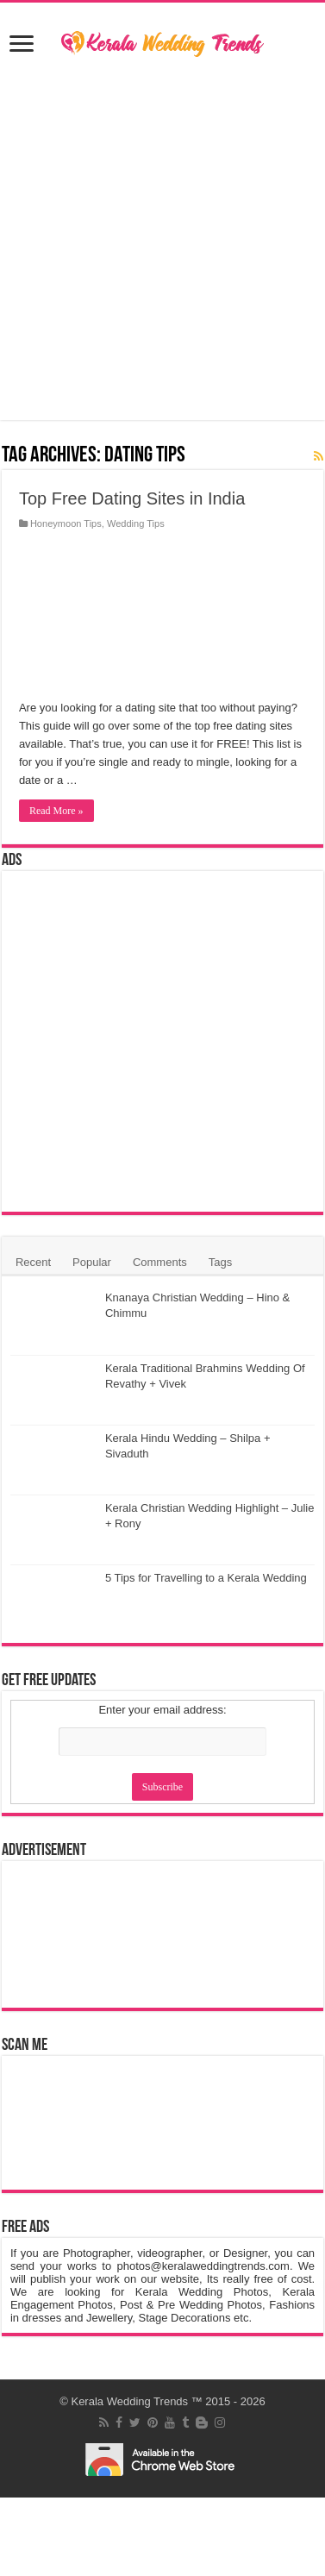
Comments (160, 1262)
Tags (220, 1262)
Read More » (56, 811)
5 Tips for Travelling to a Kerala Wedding (206, 1577)
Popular (91, 1262)
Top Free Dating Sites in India (132, 498)
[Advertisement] (163, 241)
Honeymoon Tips (66, 523)
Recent (33, 1262)
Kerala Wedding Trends (129, 2401)
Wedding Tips (136, 523)
